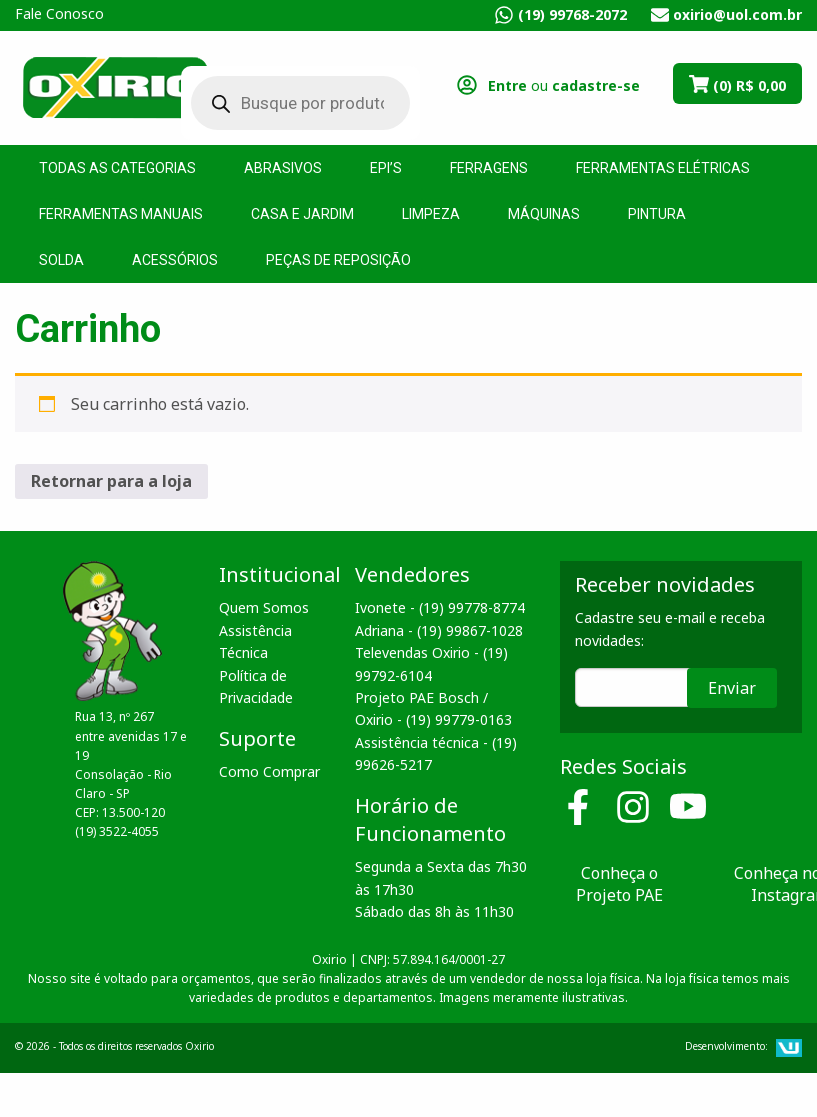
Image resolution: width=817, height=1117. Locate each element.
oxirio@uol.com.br (737, 14)
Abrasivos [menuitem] (283, 168)
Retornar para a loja (111, 481)
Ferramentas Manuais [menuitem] (121, 214)
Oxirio (115, 86)
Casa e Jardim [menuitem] (302, 214)
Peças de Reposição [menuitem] (338, 260)
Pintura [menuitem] (657, 214)
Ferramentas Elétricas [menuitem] (663, 168)
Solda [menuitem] (61, 260)
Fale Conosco (59, 13)
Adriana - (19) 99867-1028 (439, 630)
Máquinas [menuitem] (544, 214)
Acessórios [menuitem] (175, 260)
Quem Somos (264, 607)
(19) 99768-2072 (572, 14)
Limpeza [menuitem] (431, 214)
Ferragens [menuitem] (489, 168)
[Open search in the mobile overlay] (285, 103)
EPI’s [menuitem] (386, 168)
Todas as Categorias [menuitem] (117, 168)
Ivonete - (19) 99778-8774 (440, 607)
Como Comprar (269, 771)
